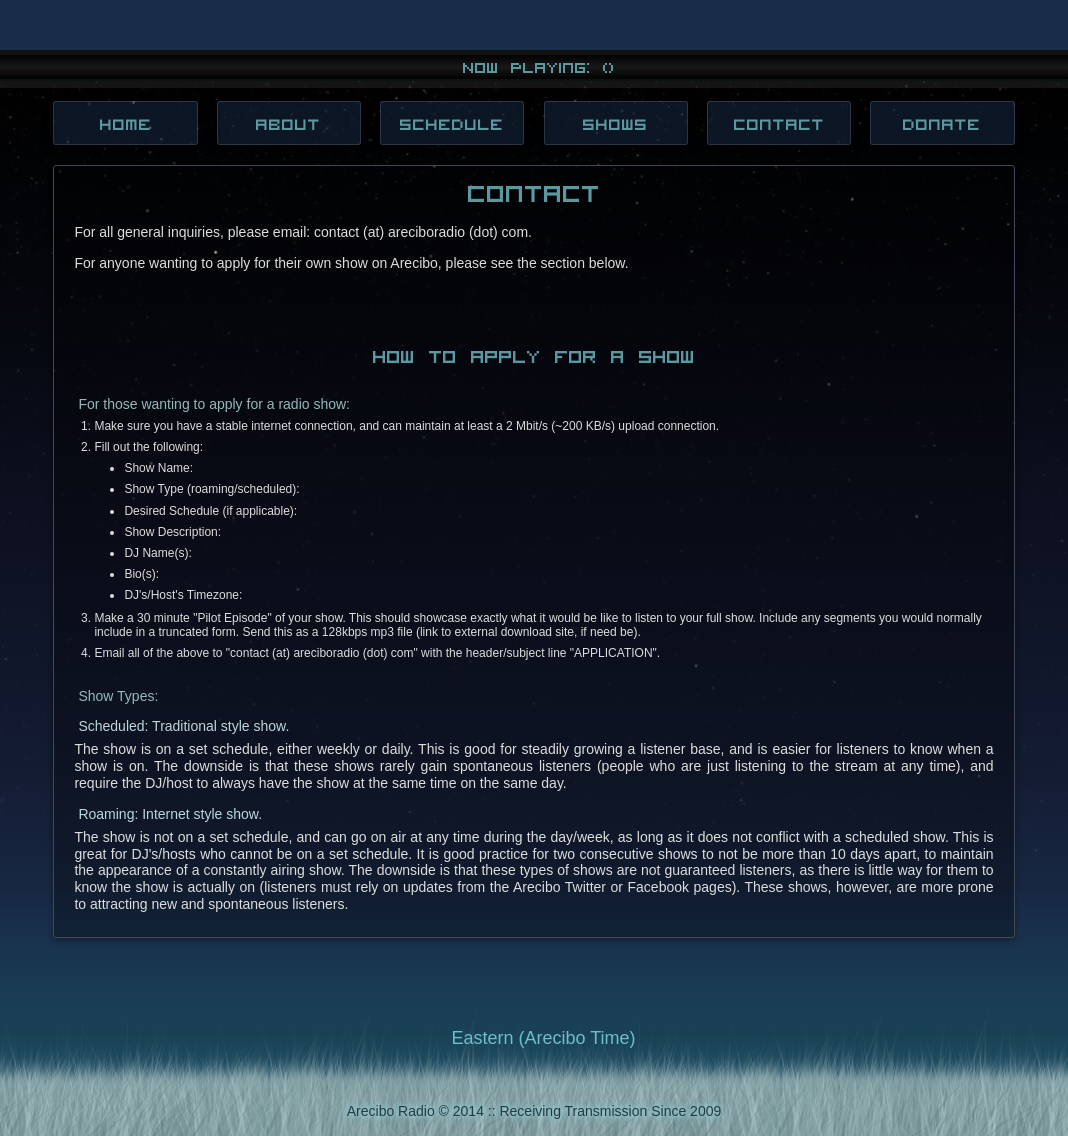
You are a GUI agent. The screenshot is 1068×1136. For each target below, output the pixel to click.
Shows (615, 123)
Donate (942, 123)
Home (126, 123)
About (288, 123)
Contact (779, 123)
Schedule (452, 123)
